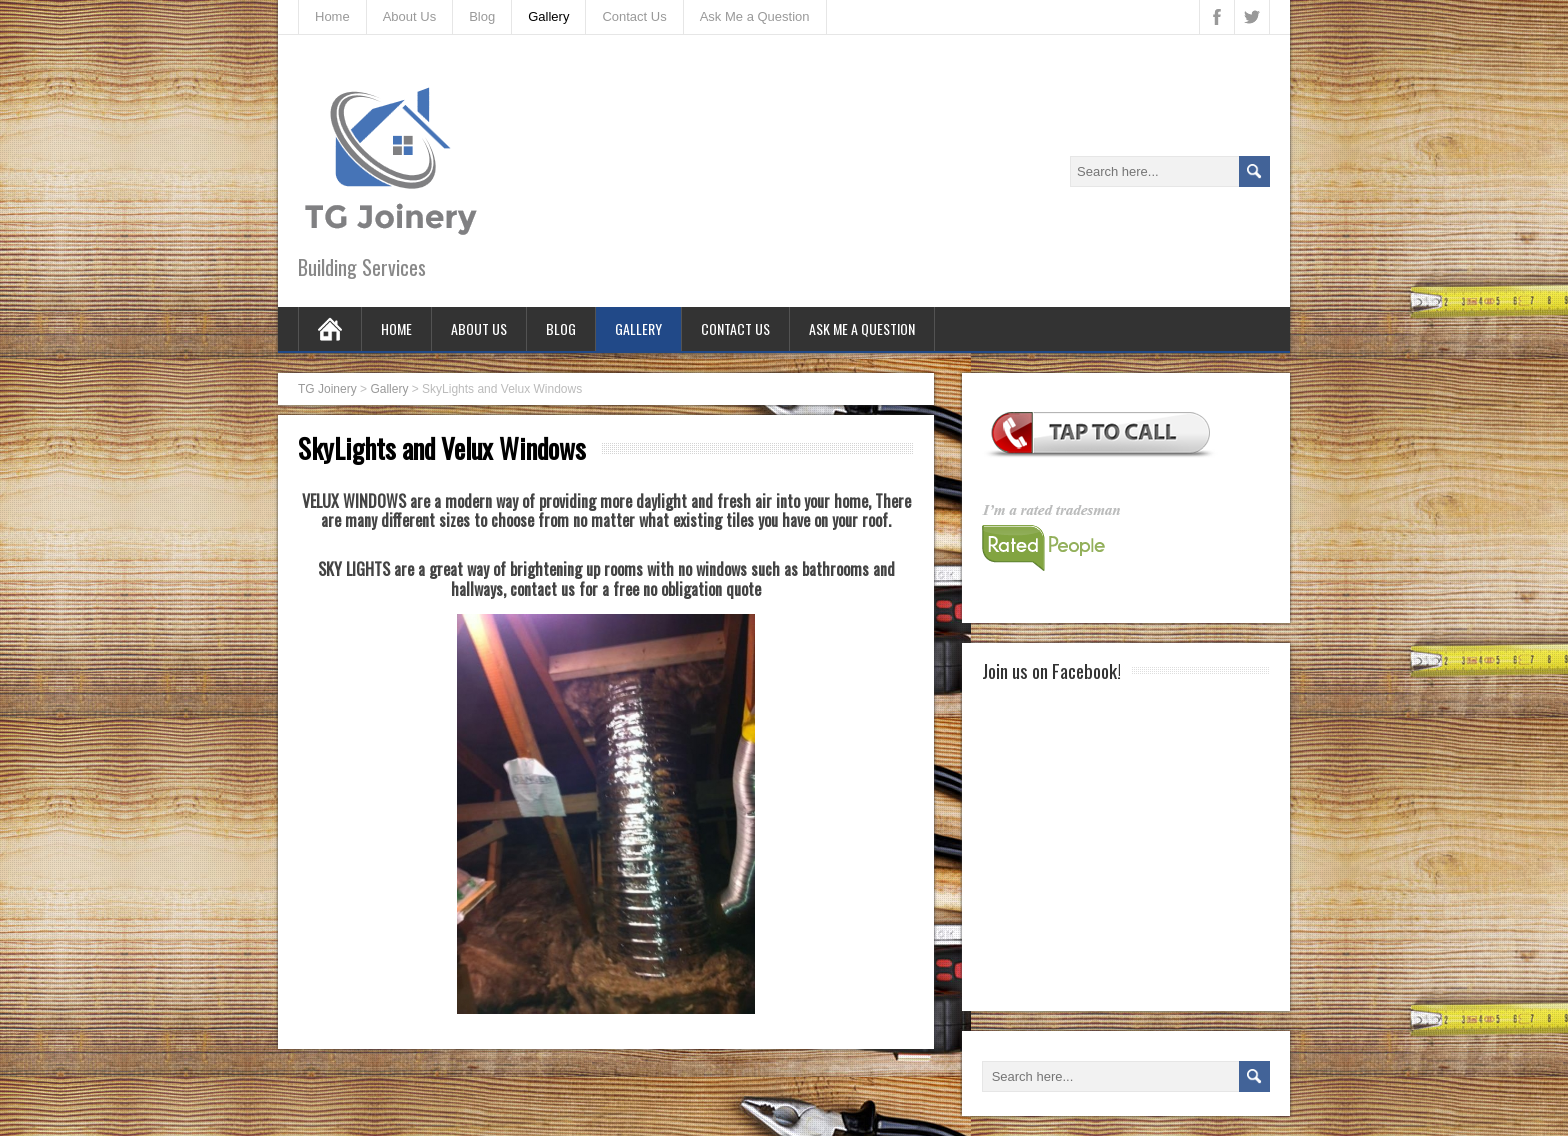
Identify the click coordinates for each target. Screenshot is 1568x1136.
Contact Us (634, 16)
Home (332, 16)
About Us (409, 16)
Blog (482, 16)
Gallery (548, 16)
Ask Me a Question (755, 16)
